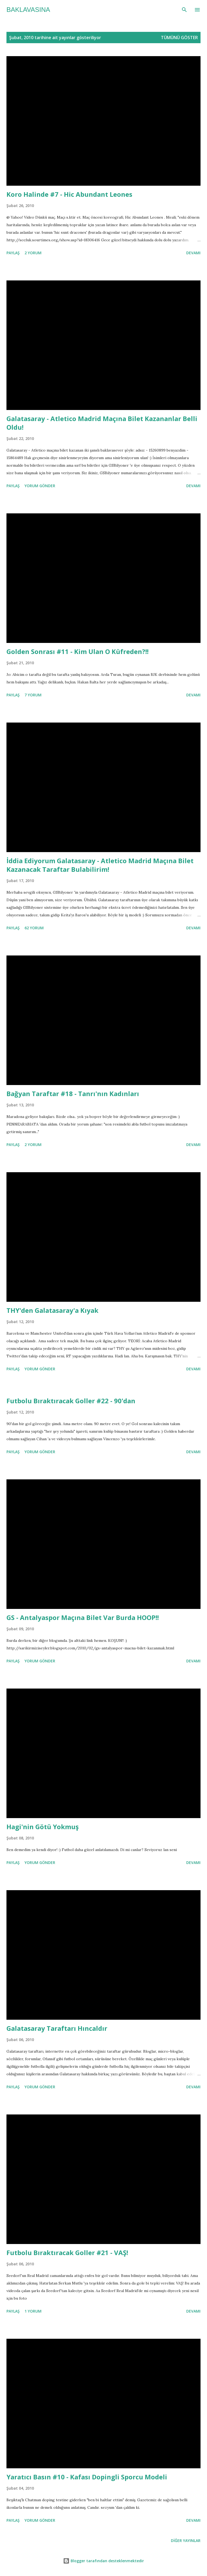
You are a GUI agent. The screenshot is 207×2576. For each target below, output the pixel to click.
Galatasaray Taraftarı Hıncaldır (56, 2028)
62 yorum (34, 927)
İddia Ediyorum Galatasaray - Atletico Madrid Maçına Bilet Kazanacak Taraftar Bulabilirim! (100, 865)
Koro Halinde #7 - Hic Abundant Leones (69, 194)
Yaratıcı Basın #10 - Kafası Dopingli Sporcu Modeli (86, 2476)
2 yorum (33, 252)
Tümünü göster (179, 37)
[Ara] (184, 9)
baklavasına (28, 9)
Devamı (193, 252)
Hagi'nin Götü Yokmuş (42, 1826)
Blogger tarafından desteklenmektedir (103, 2560)
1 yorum (33, 2311)
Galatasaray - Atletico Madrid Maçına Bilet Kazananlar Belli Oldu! (101, 423)
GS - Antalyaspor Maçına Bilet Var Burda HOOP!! (82, 1617)
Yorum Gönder (40, 485)
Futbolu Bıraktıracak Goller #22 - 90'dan (70, 1400)
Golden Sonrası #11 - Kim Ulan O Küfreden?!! (77, 651)
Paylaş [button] (13, 252)
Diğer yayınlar (186, 2540)
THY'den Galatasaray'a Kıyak (52, 1310)
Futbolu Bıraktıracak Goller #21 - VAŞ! (67, 2252)
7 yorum (33, 694)
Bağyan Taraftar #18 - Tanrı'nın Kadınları (72, 1093)
